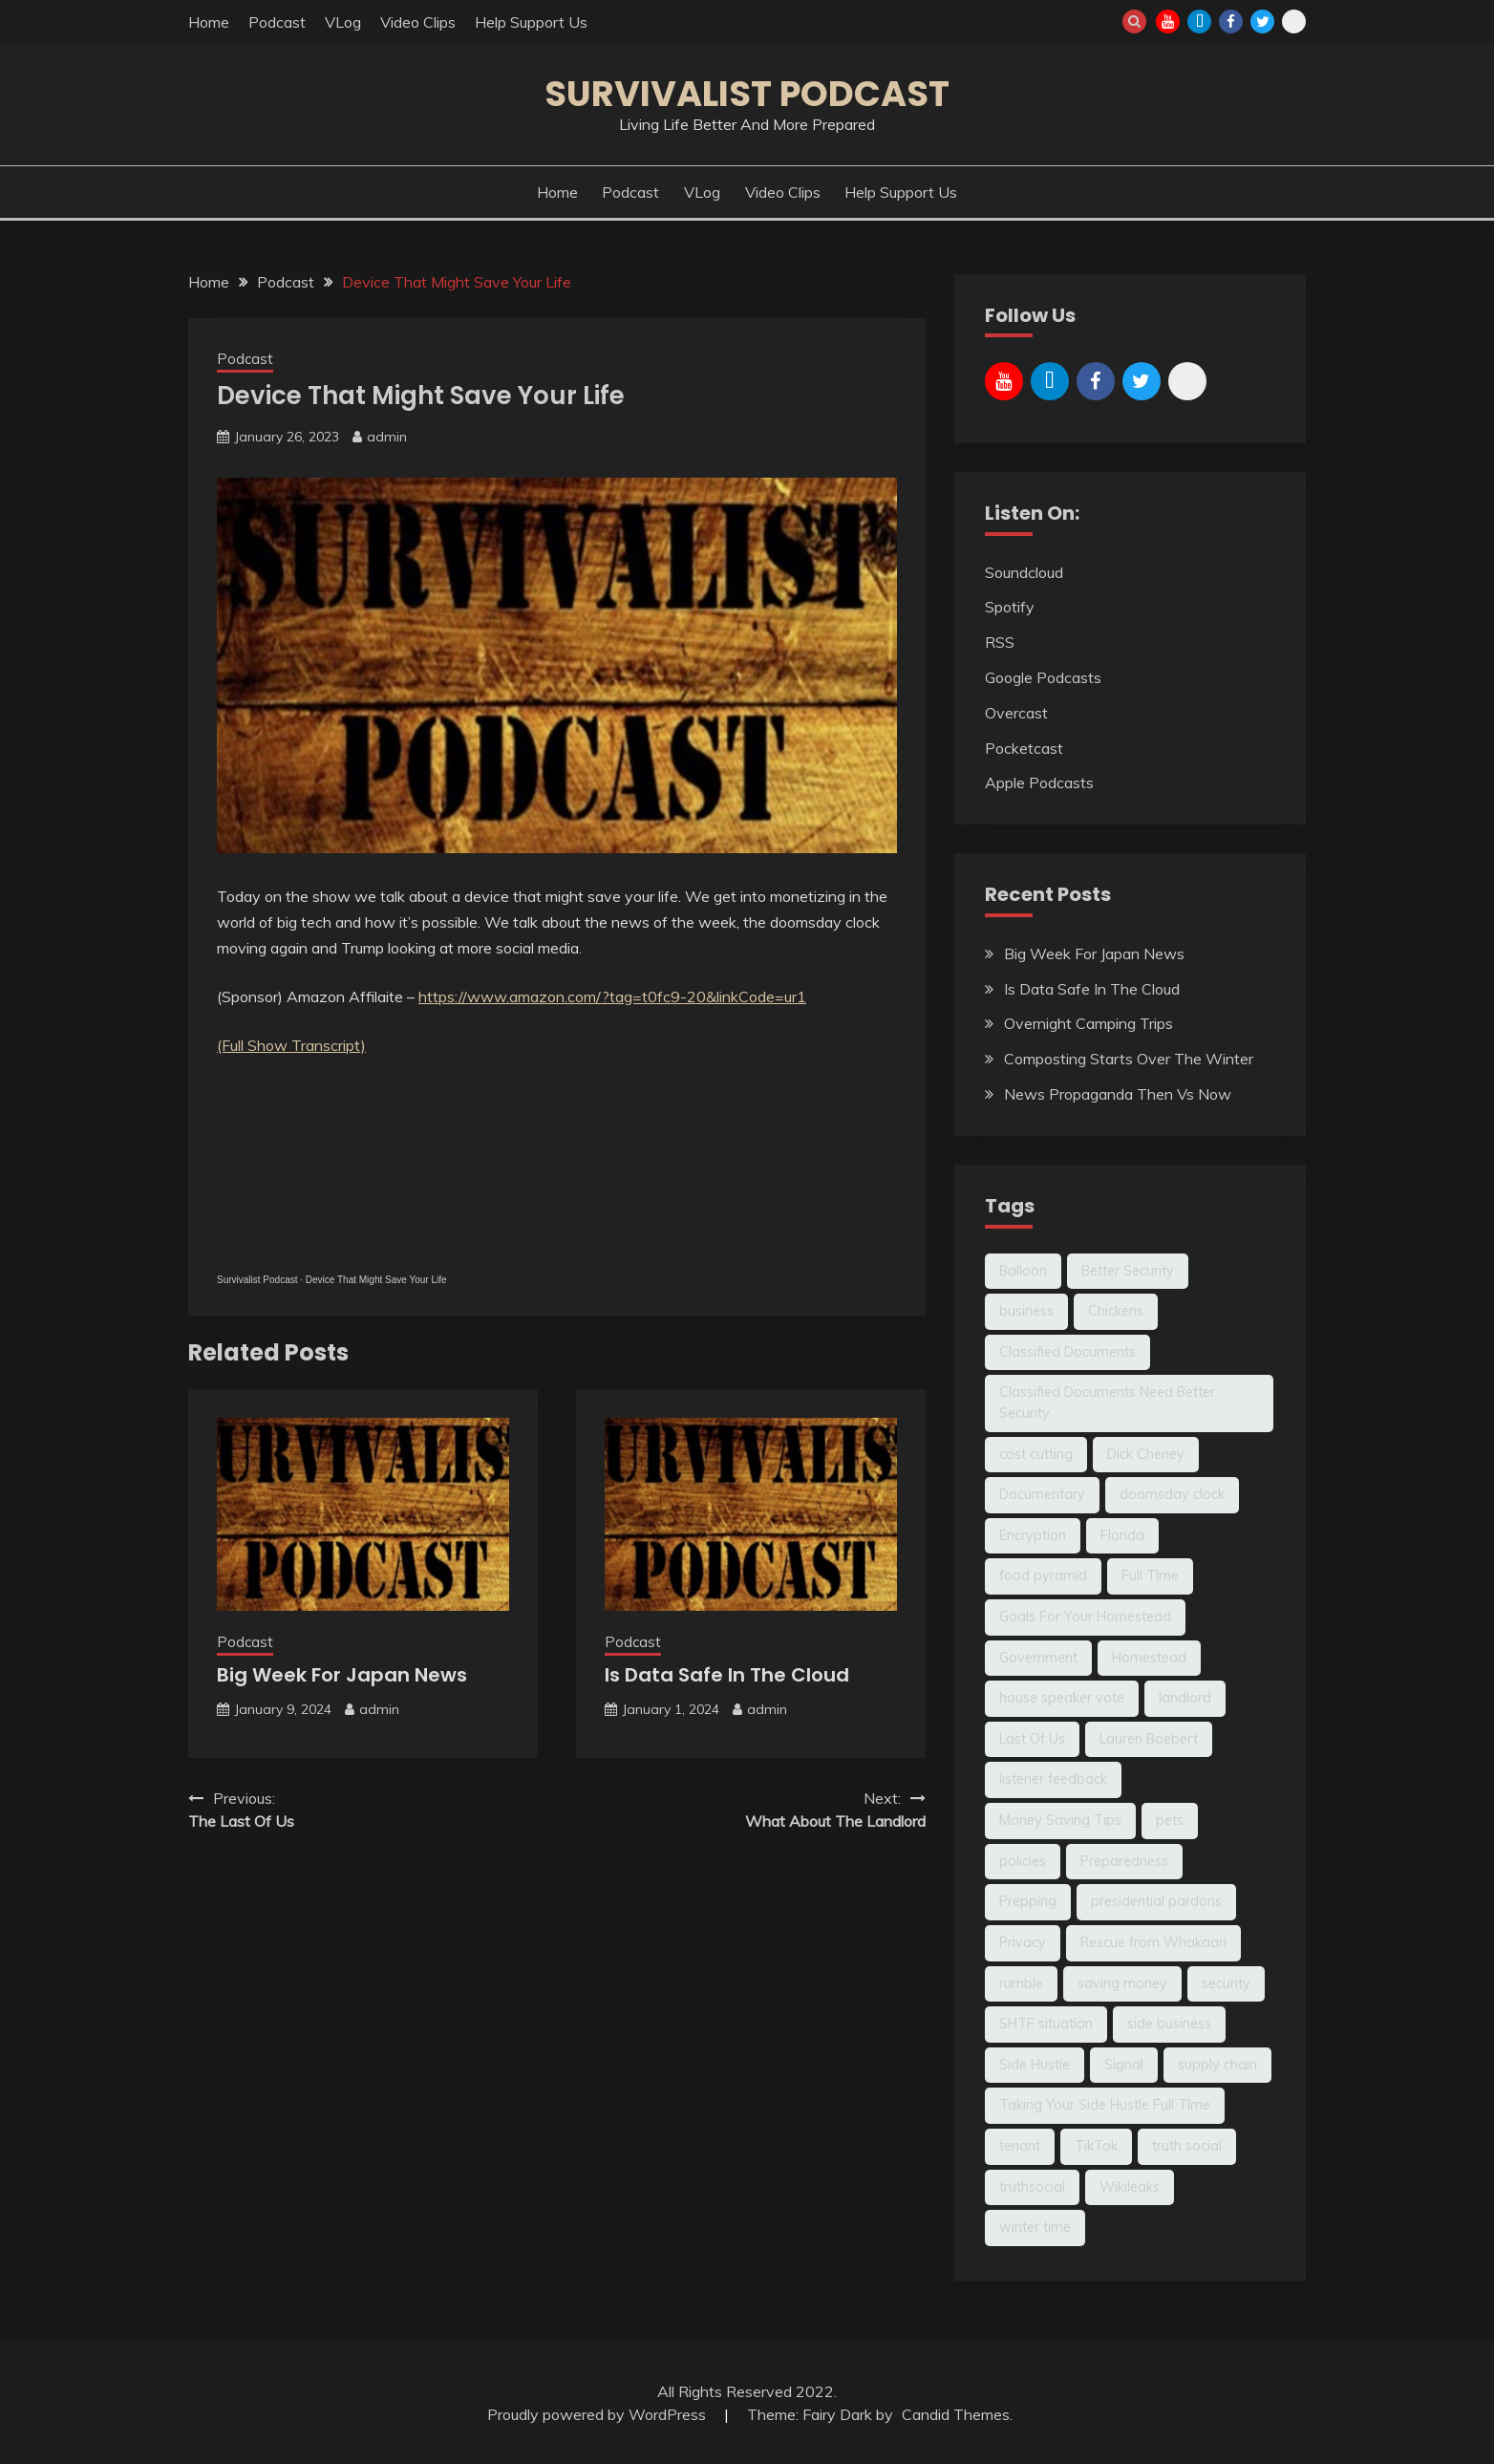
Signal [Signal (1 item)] (1123, 2064)
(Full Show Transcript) (291, 1045)
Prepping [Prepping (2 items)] (1027, 1901)
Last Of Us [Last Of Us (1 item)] (1032, 1738)
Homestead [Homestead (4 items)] (1149, 1657)
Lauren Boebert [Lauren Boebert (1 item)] (1148, 1738)
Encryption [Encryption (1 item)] (1032, 1535)
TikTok (1199, 21)
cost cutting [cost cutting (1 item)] (1036, 1454)
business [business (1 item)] (1026, 1310)
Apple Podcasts (1039, 782)
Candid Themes (956, 2414)
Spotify (1010, 606)
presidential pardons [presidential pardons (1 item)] (1156, 1901)
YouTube (1168, 21)
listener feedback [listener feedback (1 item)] (1053, 1779)
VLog (343, 22)
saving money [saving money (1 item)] (1122, 1983)
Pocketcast (1024, 748)
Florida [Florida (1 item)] (1122, 1535)
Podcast (277, 22)
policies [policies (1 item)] (1022, 1861)
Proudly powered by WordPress (598, 2414)
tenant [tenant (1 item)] (1019, 2145)
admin (387, 436)
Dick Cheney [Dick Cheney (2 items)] (1146, 1454)
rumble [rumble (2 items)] (1021, 1983)
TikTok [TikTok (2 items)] (1096, 2145)
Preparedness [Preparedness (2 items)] (1124, 1861)
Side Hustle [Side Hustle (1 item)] (1034, 2064)
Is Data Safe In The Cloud (727, 1674)
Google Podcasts (1043, 677)
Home (208, 22)
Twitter (1262, 21)
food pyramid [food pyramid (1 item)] (1043, 1575)
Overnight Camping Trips (1088, 1023)
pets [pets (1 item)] (1170, 1820)
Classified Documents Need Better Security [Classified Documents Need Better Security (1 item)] (1107, 1402)
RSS (999, 642)
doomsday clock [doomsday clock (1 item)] (1172, 1494)
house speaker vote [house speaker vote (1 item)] (1061, 1697)
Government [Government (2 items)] (1038, 1657)
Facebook (1231, 21)
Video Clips (418, 22)
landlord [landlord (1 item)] (1185, 1697)
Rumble (1294, 21)
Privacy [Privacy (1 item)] (1022, 1942)
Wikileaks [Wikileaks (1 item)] (1129, 2187)
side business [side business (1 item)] (1169, 2023)
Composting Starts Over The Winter (1128, 1058)
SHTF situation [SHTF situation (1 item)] (1046, 2023)
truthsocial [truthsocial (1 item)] (1032, 2187)
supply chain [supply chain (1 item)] (1217, 2064)
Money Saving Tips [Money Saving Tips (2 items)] (1060, 1820)
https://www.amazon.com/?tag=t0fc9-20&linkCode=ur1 (612, 996)
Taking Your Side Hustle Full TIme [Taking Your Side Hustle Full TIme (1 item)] (1104, 2104)
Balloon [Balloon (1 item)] (1023, 1270)
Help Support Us (531, 22)
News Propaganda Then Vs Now (1117, 1093)
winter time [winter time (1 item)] (1035, 2227)
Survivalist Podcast (747, 93)
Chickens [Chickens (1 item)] (1115, 1310)
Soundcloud (1024, 572)
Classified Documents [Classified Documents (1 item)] (1067, 1352)
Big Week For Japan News (342, 1674)
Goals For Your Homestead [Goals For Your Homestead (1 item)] (1085, 1616)
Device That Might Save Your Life (376, 1280)
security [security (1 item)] (1226, 1983)
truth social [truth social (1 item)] (1187, 2145)
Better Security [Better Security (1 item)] (1127, 1270)
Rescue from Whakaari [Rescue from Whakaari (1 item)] (1153, 1942)
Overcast (1016, 712)
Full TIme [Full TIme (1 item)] (1150, 1575)
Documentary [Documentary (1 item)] (1042, 1494)
